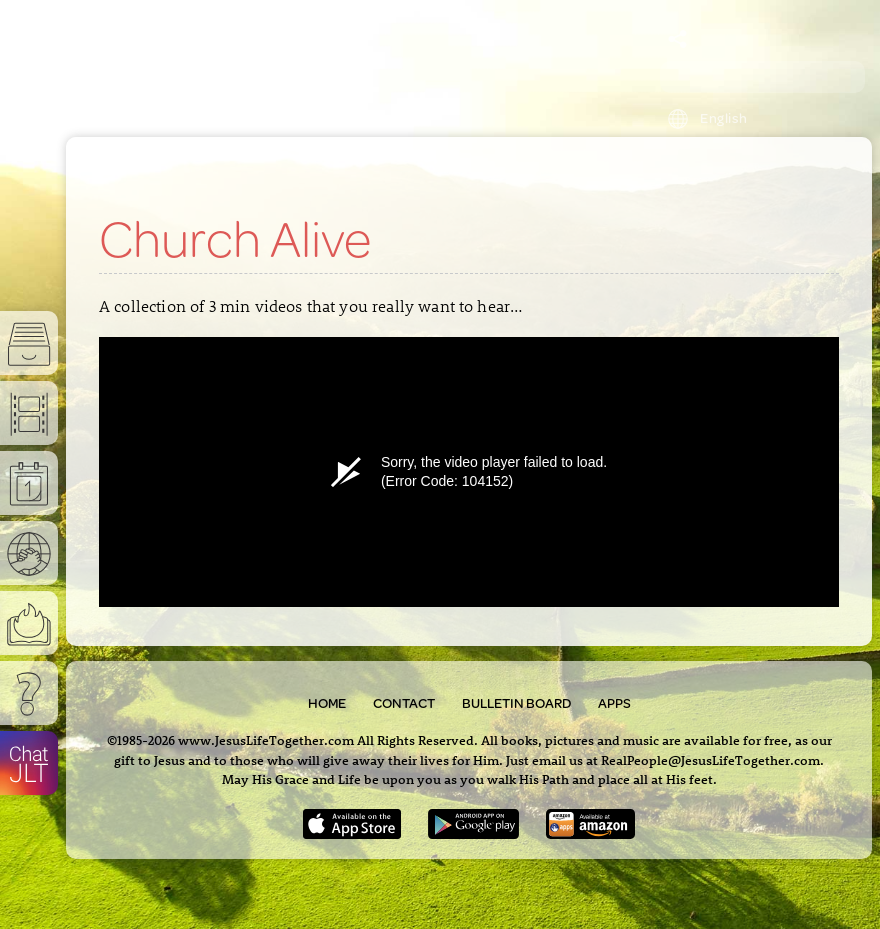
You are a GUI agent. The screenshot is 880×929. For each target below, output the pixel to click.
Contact (404, 703)
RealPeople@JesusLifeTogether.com (710, 759)
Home (327, 703)
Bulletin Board (516, 703)
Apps (614, 703)
